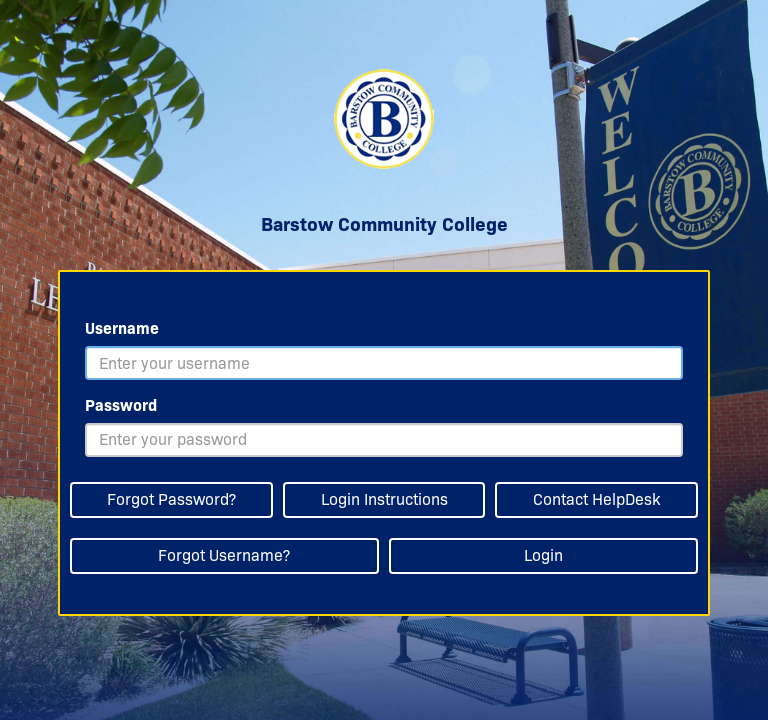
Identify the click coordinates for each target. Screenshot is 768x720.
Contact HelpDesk (596, 499)
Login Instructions (384, 499)
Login (543, 555)
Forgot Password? (171, 499)
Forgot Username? (224, 555)
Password (121, 405)
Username (122, 328)
